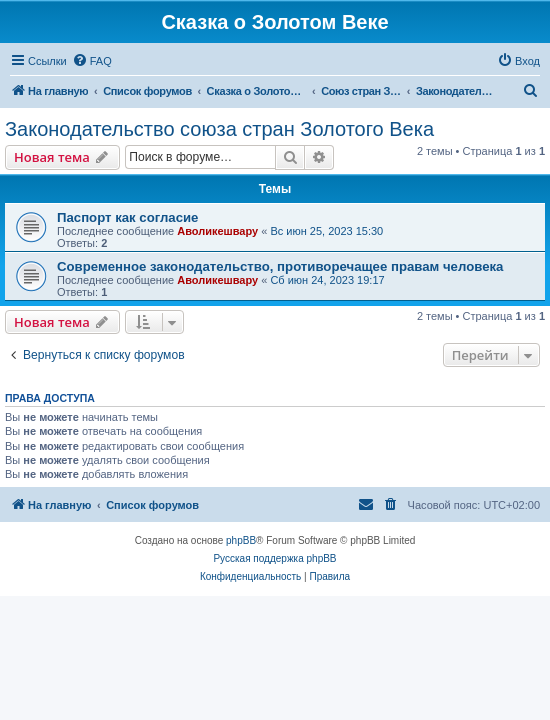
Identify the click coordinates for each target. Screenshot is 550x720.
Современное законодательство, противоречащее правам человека (280, 266)
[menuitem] (92, 61)
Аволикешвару (217, 231)
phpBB (241, 540)
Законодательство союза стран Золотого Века (219, 129)
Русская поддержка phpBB (274, 558)
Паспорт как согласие (127, 217)
